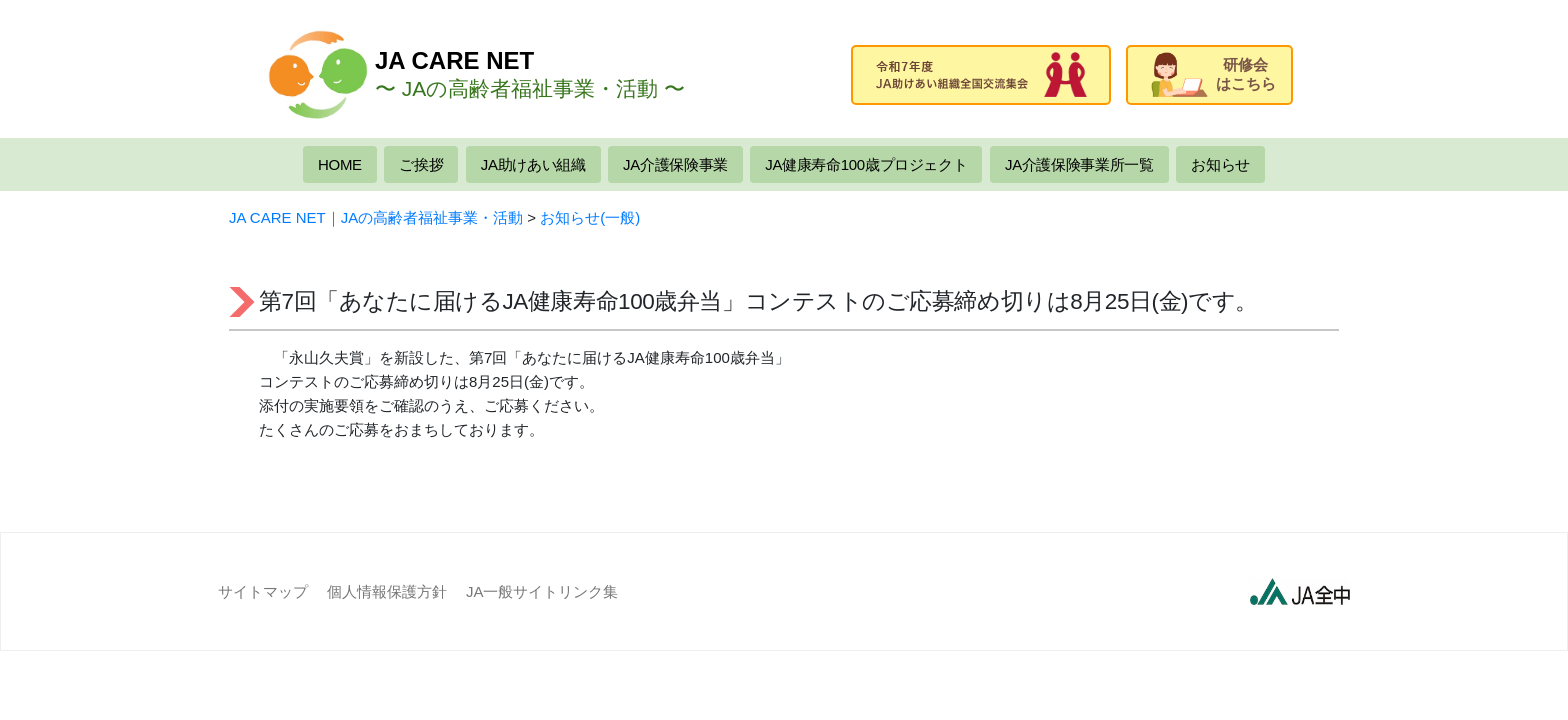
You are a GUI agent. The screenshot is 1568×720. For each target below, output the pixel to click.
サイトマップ (263, 591)
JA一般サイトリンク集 (542, 591)
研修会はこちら (1213, 74)
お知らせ (1220, 164)
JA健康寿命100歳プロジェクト (866, 164)
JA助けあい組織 (533, 164)
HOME (340, 164)
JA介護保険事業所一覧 (1079, 164)
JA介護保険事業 (675, 164)
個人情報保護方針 (387, 591)
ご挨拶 (421, 164)
